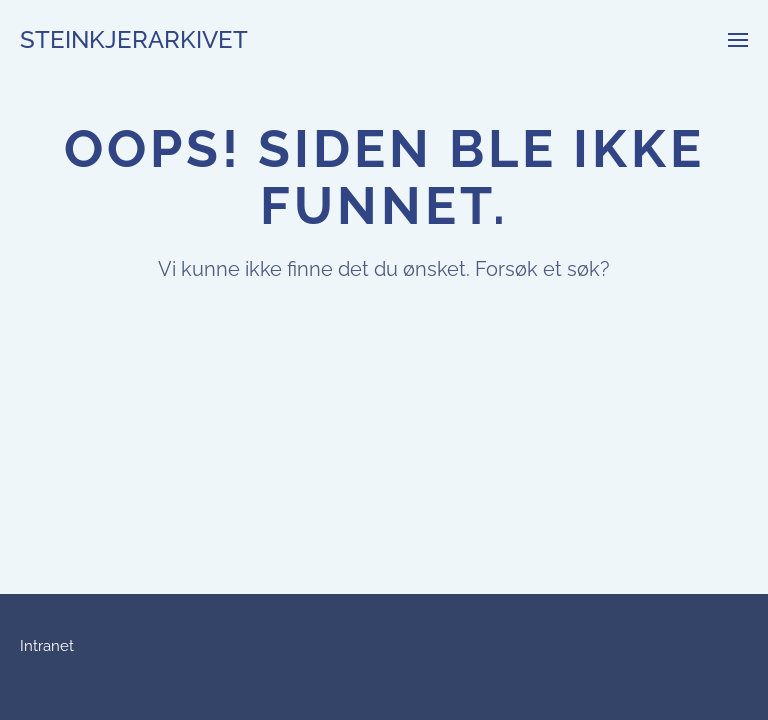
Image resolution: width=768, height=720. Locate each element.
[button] (738, 40)
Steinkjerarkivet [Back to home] (134, 39)
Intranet (47, 646)
